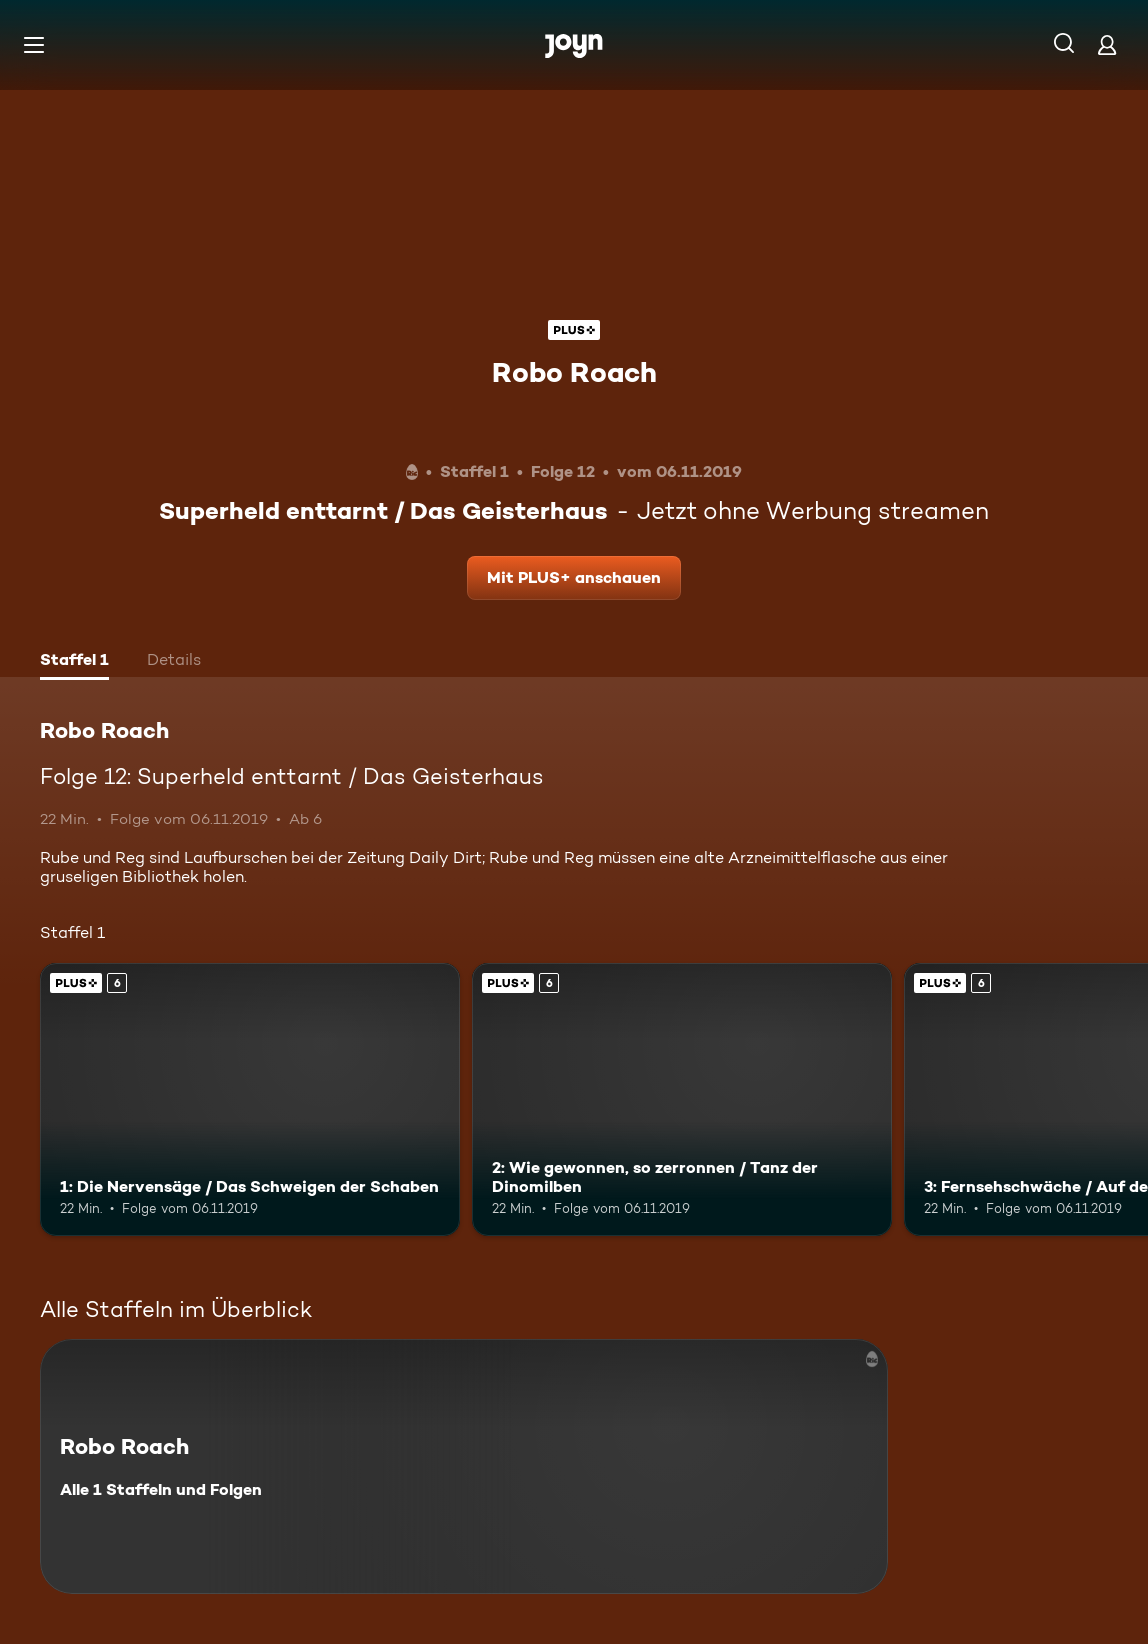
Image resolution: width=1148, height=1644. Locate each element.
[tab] (74, 662)
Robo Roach (574, 372)
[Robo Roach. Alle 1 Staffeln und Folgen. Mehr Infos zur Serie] (464, 1466)
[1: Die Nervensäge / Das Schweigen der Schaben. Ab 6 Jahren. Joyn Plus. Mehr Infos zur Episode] (250, 1099)
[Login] (1107, 44)
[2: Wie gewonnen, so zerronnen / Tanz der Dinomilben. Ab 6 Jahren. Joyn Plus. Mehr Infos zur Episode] (682, 1099)
